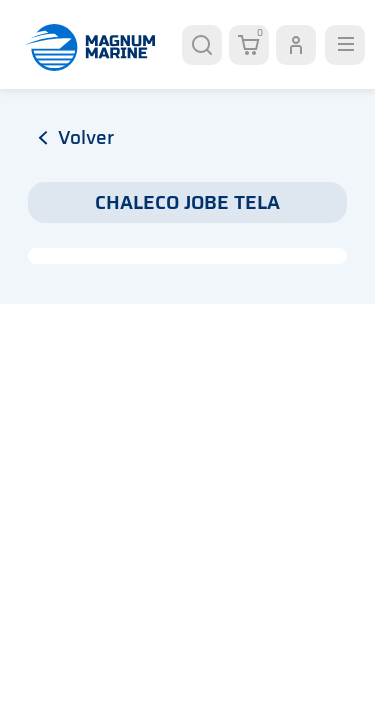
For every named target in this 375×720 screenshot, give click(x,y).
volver (76, 137)
